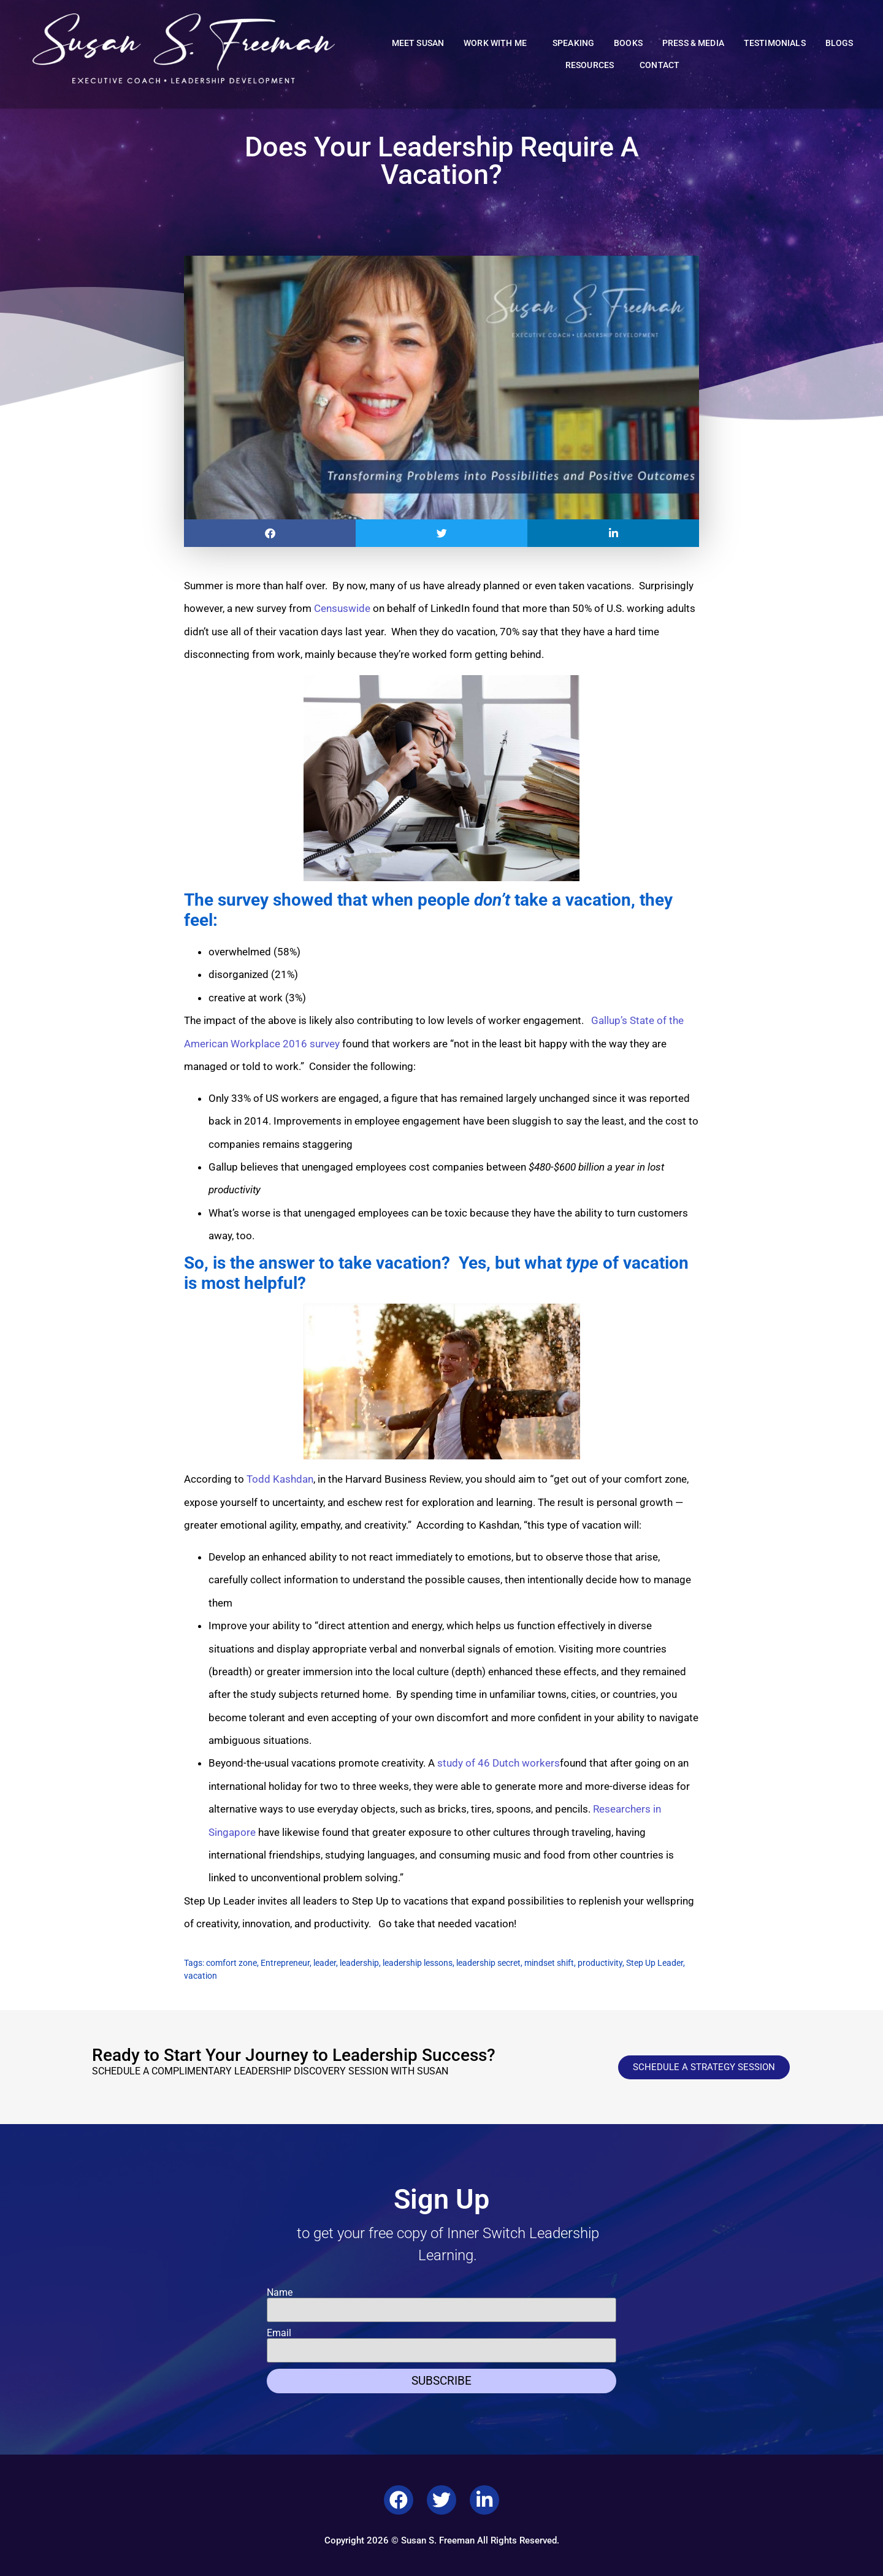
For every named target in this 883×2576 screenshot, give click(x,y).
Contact (659, 65)
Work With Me (498, 43)
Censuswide (342, 608)
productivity (600, 1963)
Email (279, 2333)
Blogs (839, 43)
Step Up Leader (654, 1963)
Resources (592, 65)
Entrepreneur (285, 1963)
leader (324, 1963)
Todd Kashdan (280, 1479)
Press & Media (693, 43)
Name (279, 2293)
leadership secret (488, 1963)
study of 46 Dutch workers (498, 1763)
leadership (359, 1963)
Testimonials (775, 43)
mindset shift (549, 1963)
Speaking (573, 43)
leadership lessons (418, 1963)
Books (628, 43)
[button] (270, 533)
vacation (200, 1976)
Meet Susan (418, 43)
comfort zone (231, 1963)
